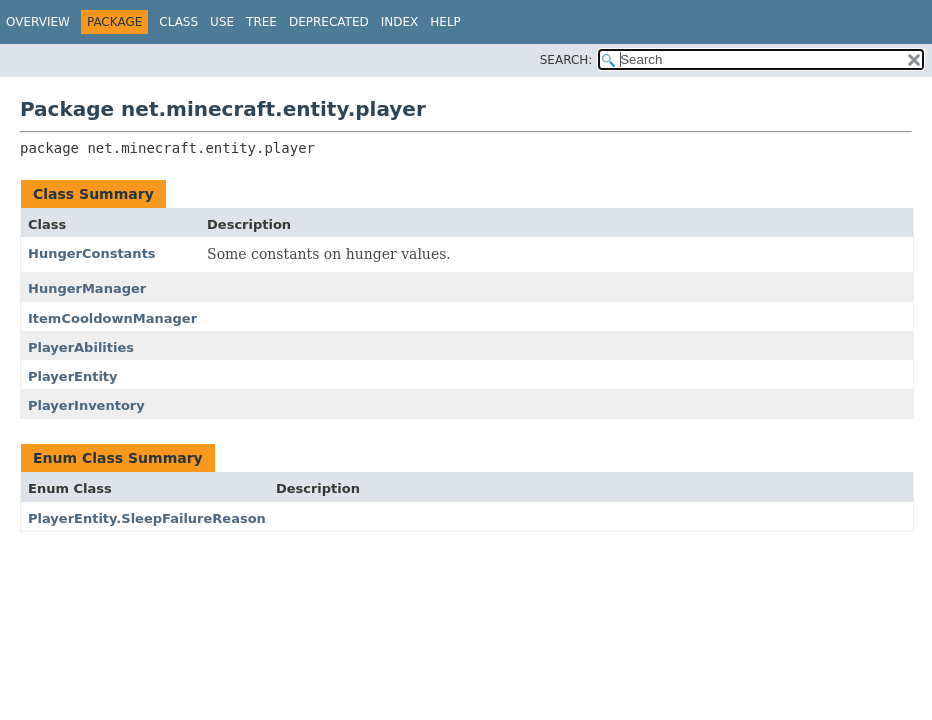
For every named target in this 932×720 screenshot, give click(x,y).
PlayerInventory (86, 405)
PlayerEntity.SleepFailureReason (147, 518)
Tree (261, 22)
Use (222, 22)
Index (400, 22)
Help (445, 22)
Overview (38, 22)
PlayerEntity (73, 376)
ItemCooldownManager (112, 318)
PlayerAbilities (81, 347)
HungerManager (87, 288)
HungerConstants (92, 253)
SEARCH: (566, 60)
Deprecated (329, 22)
